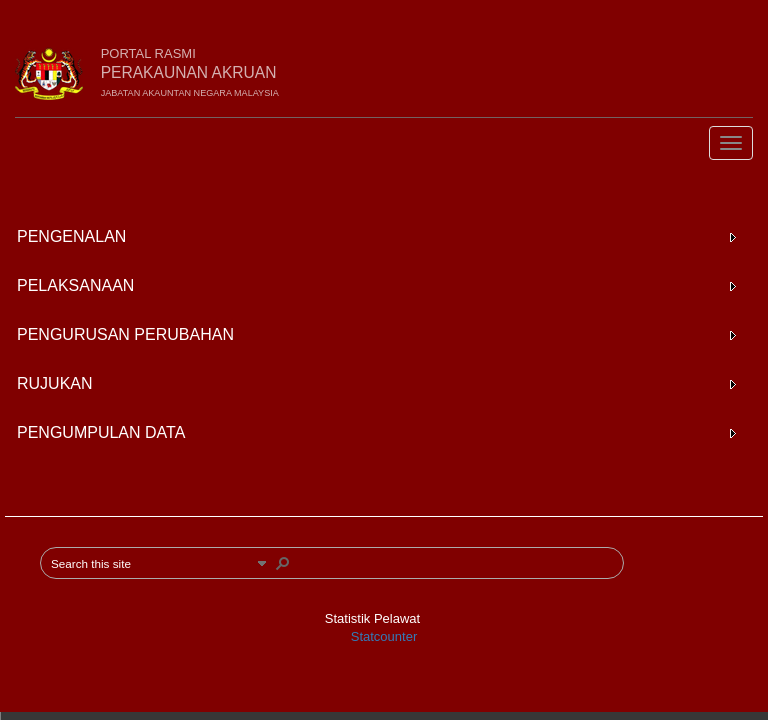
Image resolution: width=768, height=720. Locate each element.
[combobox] (151, 563)
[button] (262, 563)
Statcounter (384, 636)
